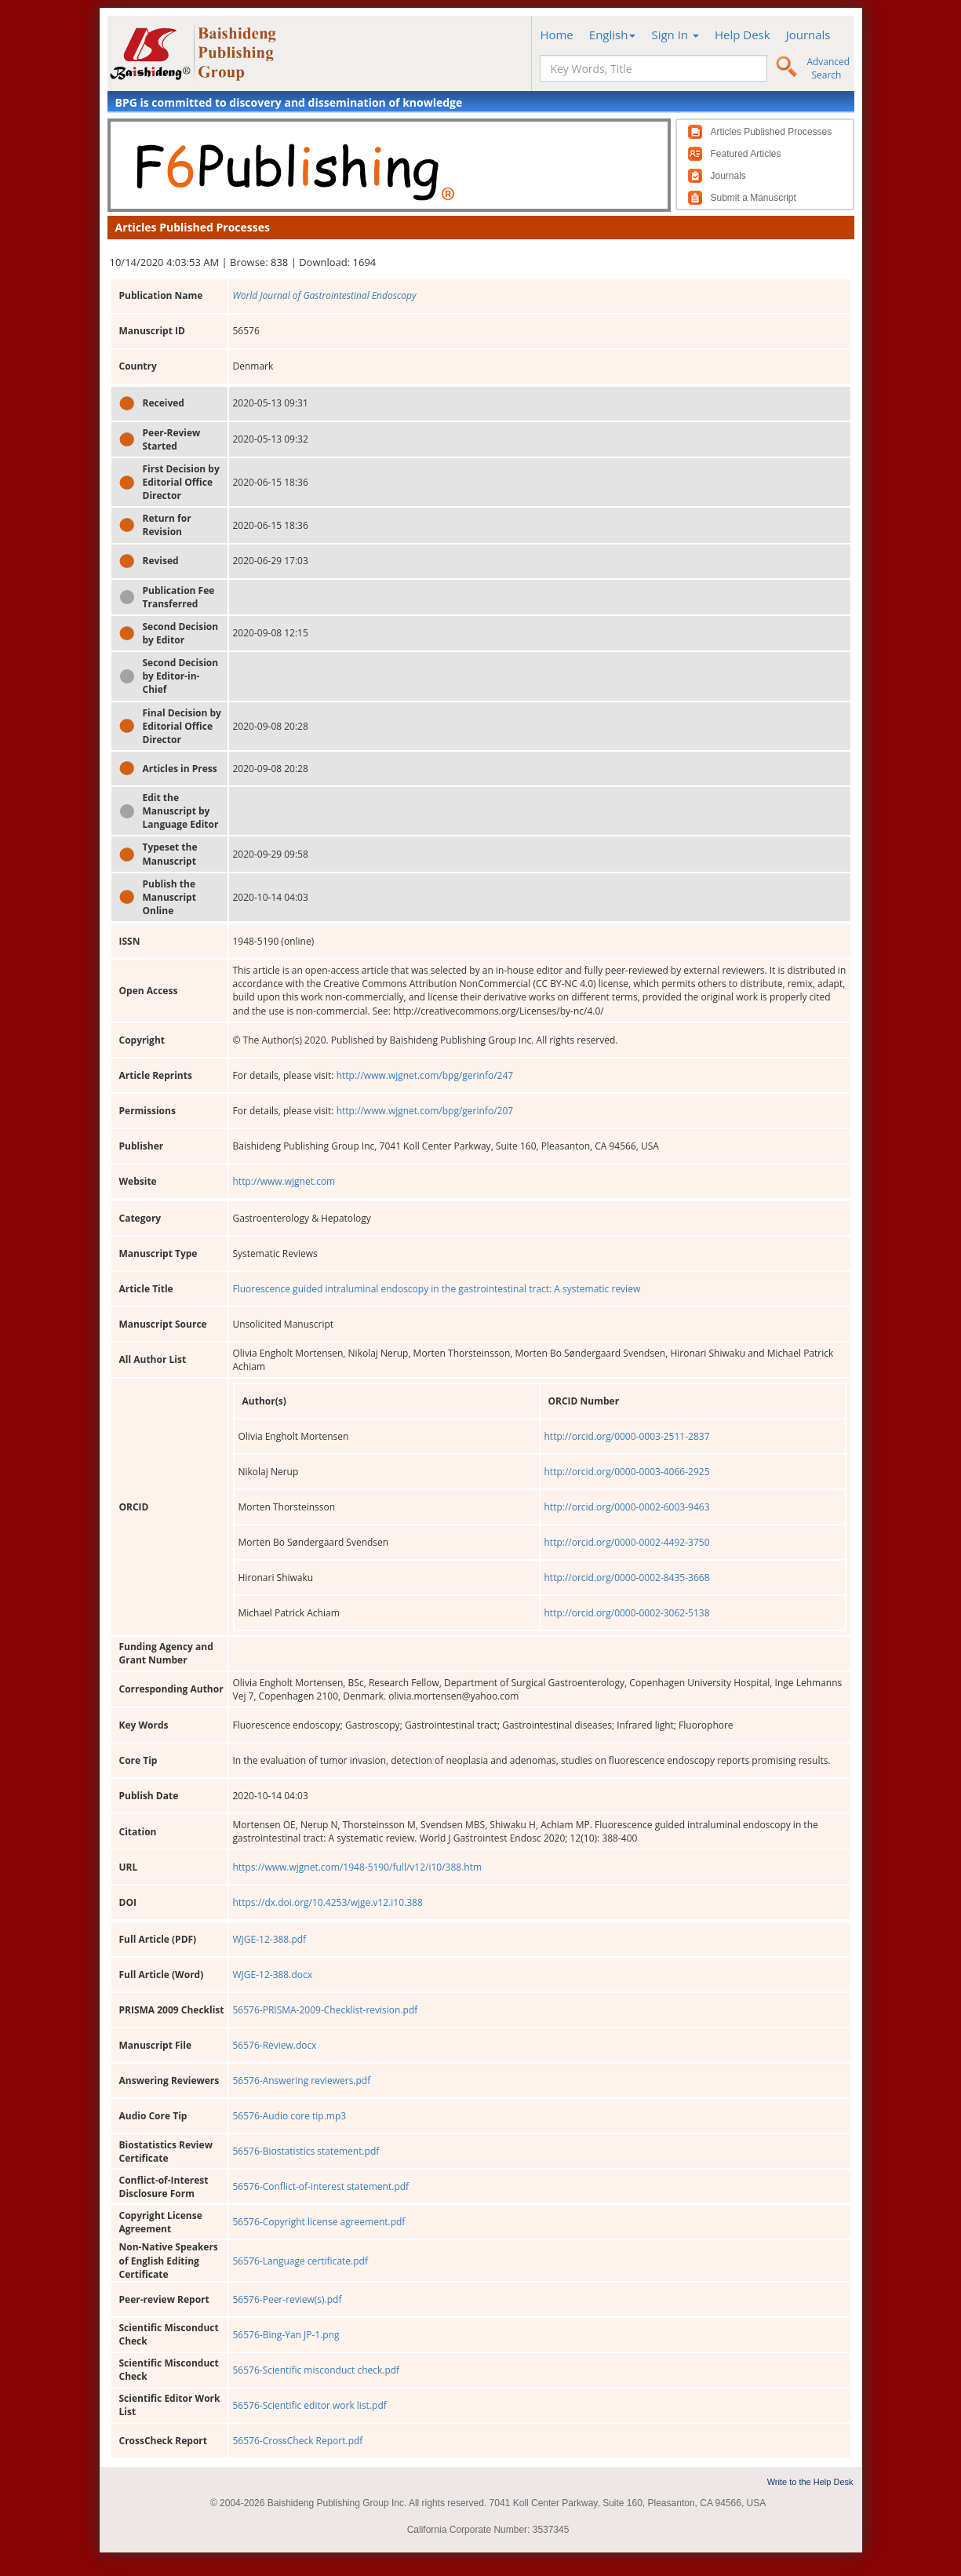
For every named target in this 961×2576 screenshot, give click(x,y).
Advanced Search (828, 68)
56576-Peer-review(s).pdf (287, 2299)
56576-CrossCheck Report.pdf (298, 2440)
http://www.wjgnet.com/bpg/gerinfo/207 (425, 1110)
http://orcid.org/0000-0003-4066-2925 (627, 1471)
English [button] (612, 34)
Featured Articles (746, 153)
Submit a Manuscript (753, 197)
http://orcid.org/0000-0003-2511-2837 (627, 1436)
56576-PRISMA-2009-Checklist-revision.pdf (325, 2010)
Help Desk (742, 34)
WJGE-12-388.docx (272, 1974)
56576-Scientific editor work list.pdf (310, 2405)
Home (556, 34)
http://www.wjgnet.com (284, 1181)
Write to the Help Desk (810, 2482)
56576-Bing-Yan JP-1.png (286, 2334)
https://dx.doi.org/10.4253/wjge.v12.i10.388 (328, 1902)
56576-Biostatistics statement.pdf (306, 2151)
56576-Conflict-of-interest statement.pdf (321, 2186)
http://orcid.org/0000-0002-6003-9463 (627, 1507)
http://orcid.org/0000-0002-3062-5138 (627, 1613)
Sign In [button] (675, 34)
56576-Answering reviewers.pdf (302, 2080)
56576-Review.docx (275, 2045)
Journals (808, 34)
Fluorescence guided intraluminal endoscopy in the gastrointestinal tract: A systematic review (437, 1288)
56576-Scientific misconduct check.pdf (316, 2370)
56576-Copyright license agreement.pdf (319, 2221)
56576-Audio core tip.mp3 (290, 2115)
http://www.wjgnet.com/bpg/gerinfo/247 (425, 1075)
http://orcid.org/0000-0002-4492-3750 (627, 1542)
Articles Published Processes (771, 131)
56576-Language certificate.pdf (300, 2261)
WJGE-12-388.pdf (270, 1939)
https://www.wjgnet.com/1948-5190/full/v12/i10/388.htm (357, 1867)
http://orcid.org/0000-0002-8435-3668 (627, 1577)
